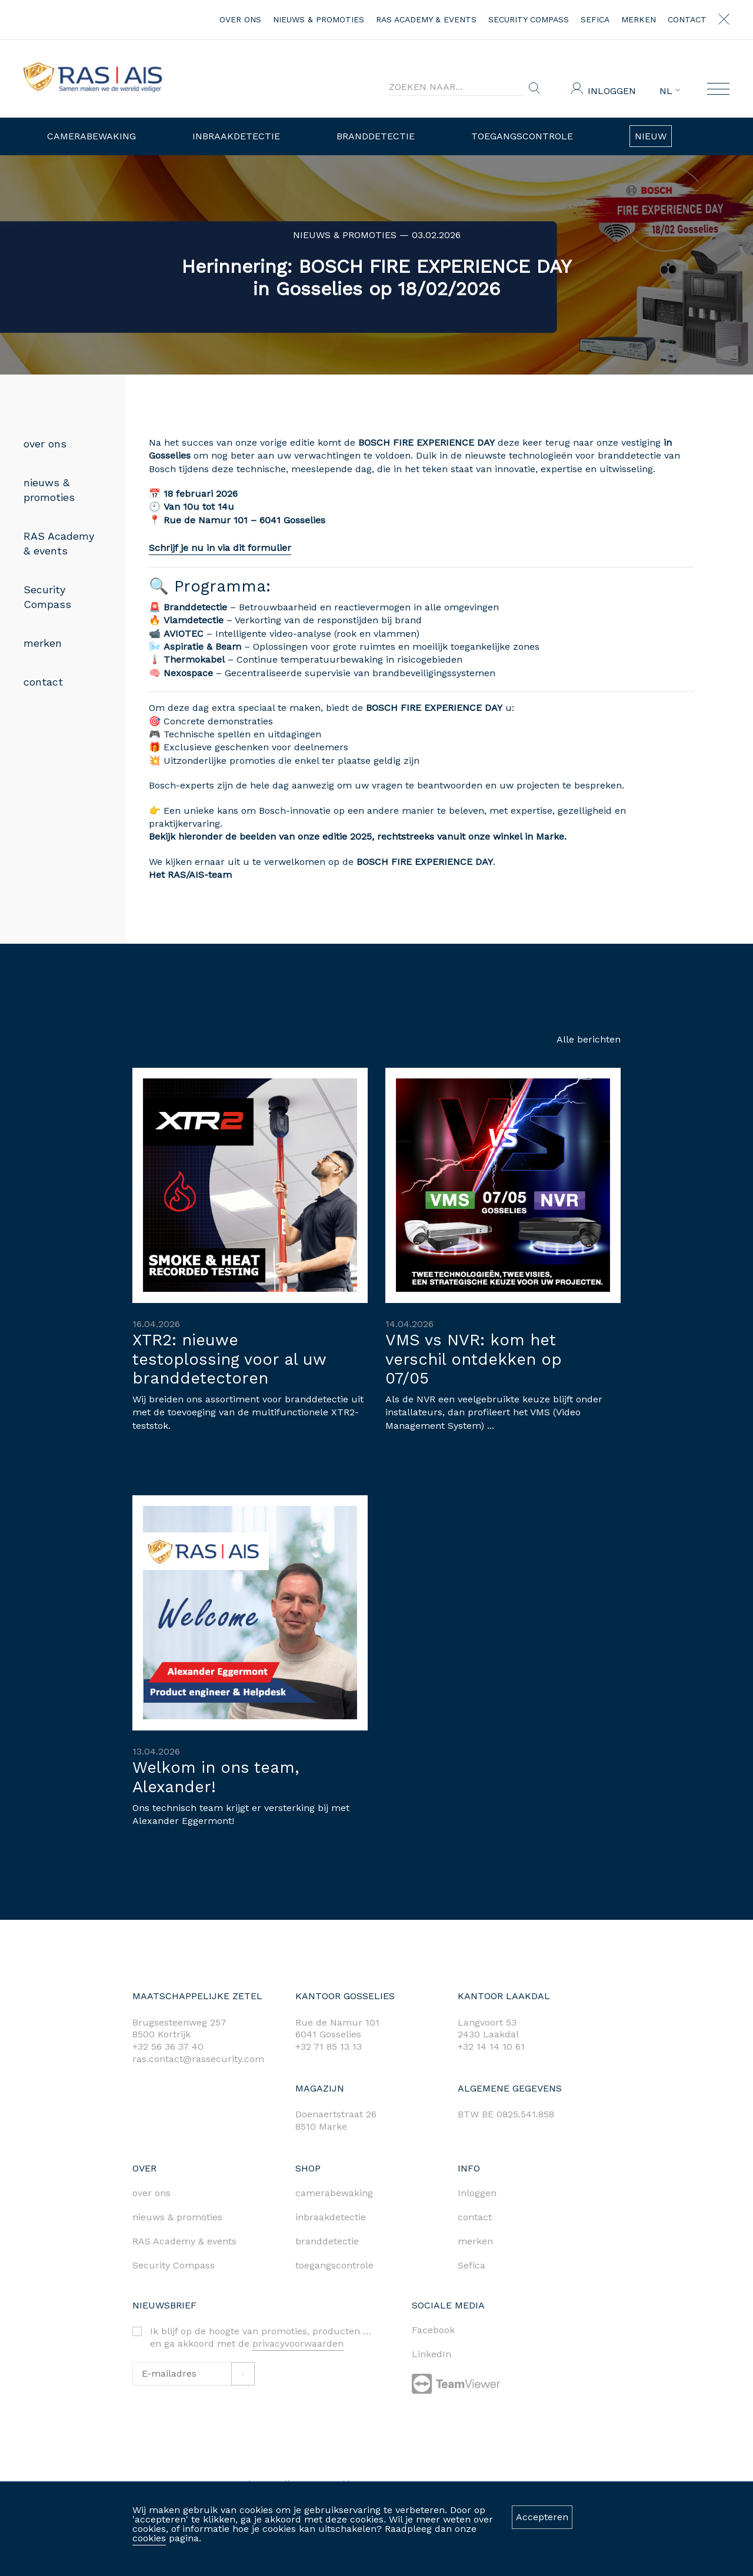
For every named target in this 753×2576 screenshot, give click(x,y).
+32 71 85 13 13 (328, 2046)
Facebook (433, 2330)
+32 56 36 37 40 (168, 2046)
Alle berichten (589, 1039)
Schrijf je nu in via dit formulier (174, 547)
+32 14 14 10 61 (491, 2046)
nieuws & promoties (318, 19)
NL (669, 91)
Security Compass (528, 19)
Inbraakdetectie (236, 136)
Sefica (595, 19)
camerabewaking (334, 2193)
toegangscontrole (334, 2265)
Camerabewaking (91, 136)
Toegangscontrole (522, 136)
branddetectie (327, 2241)
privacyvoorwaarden (298, 2343)
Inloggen (612, 90)
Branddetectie (375, 136)
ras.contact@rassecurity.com (198, 2058)
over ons (240, 19)
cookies (149, 2538)
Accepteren (542, 2516)
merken (638, 19)
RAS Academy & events (426, 19)
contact (687, 19)
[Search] (456, 87)
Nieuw (651, 136)
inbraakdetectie (330, 2217)
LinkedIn (431, 2354)
